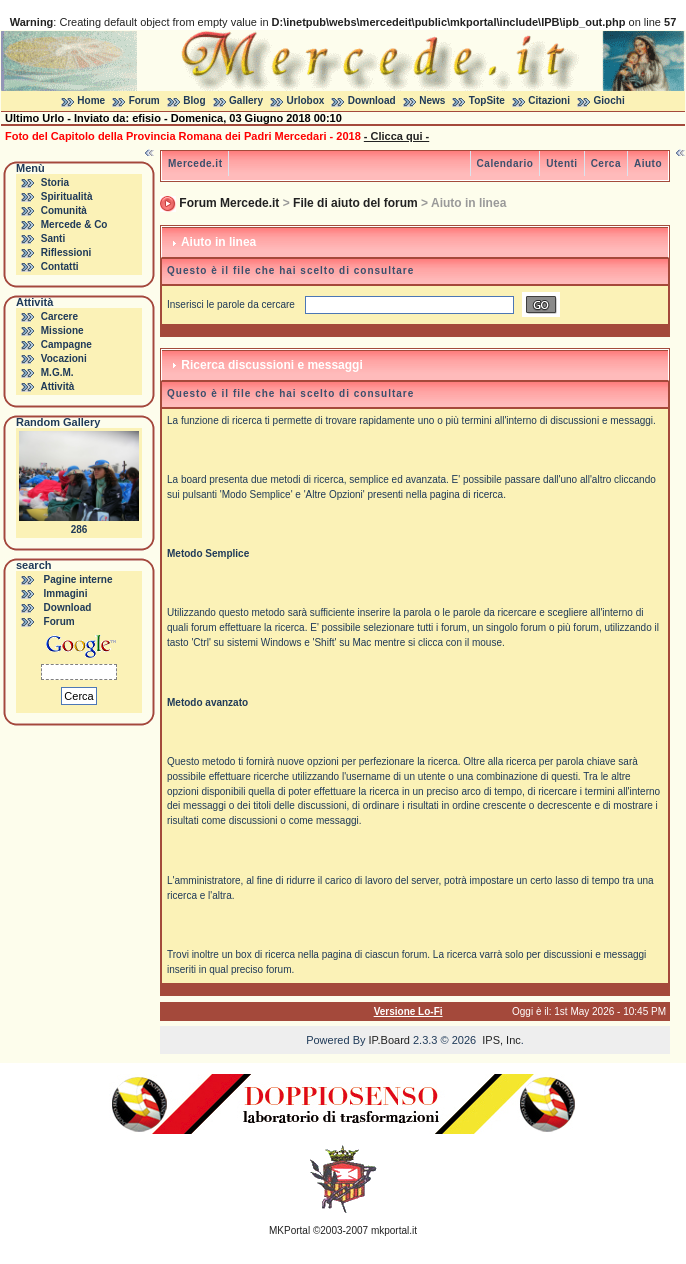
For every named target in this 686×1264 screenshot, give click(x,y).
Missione (62, 330)
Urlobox (306, 100)
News (432, 100)
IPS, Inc (501, 1040)
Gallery (246, 100)
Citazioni (549, 100)
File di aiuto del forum (355, 203)
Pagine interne (78, 579)
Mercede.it (195, 163)
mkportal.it (394, 1230)
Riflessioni (66, 252)
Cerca (606, 163)
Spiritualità (67, 196)
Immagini (66, 593)
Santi (53, 238)
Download (372, 100)
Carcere (59, 316)
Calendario (505, 163)
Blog (194, 100)
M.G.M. (57, 372)
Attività (57, 386)
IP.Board (389, 1040)
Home (91, 100)
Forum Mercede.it (229, 203)
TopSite (487, 100)
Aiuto (648, 163)
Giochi (609, 100)
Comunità (64, 210)
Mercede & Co (74, 224)
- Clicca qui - (396, 136)
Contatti (60, 266)
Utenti (561, 163)
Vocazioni (64, 358)
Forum (144, 100)
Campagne (66, 344)
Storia (55, 182)
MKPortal (289, 1230)
